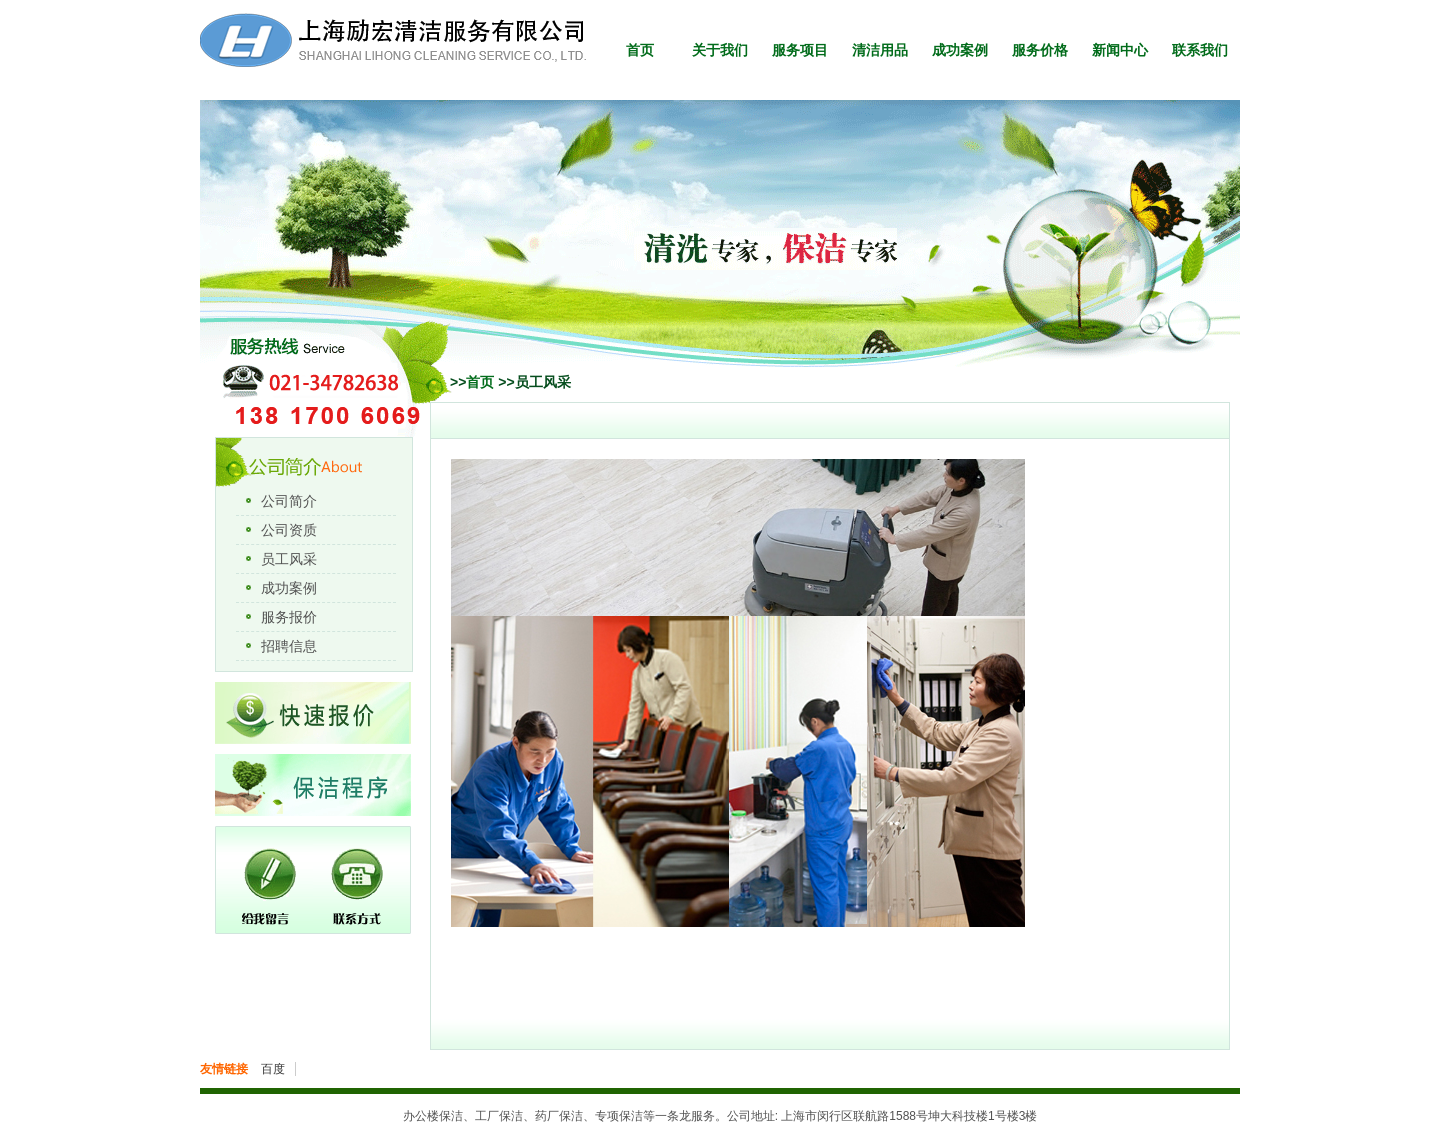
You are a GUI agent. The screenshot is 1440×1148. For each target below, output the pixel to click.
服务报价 (289, 617)
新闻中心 (1120, 50)
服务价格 (1040, 50)
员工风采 (289, 559)
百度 (273, 1069)
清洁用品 (880, 50)
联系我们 (1200, 50)
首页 (640, 50)
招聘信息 (289, 646)
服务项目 (800, 50)
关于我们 (720, 50)
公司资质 (289, 530)
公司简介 (289, 501)
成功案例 (960, 50)
